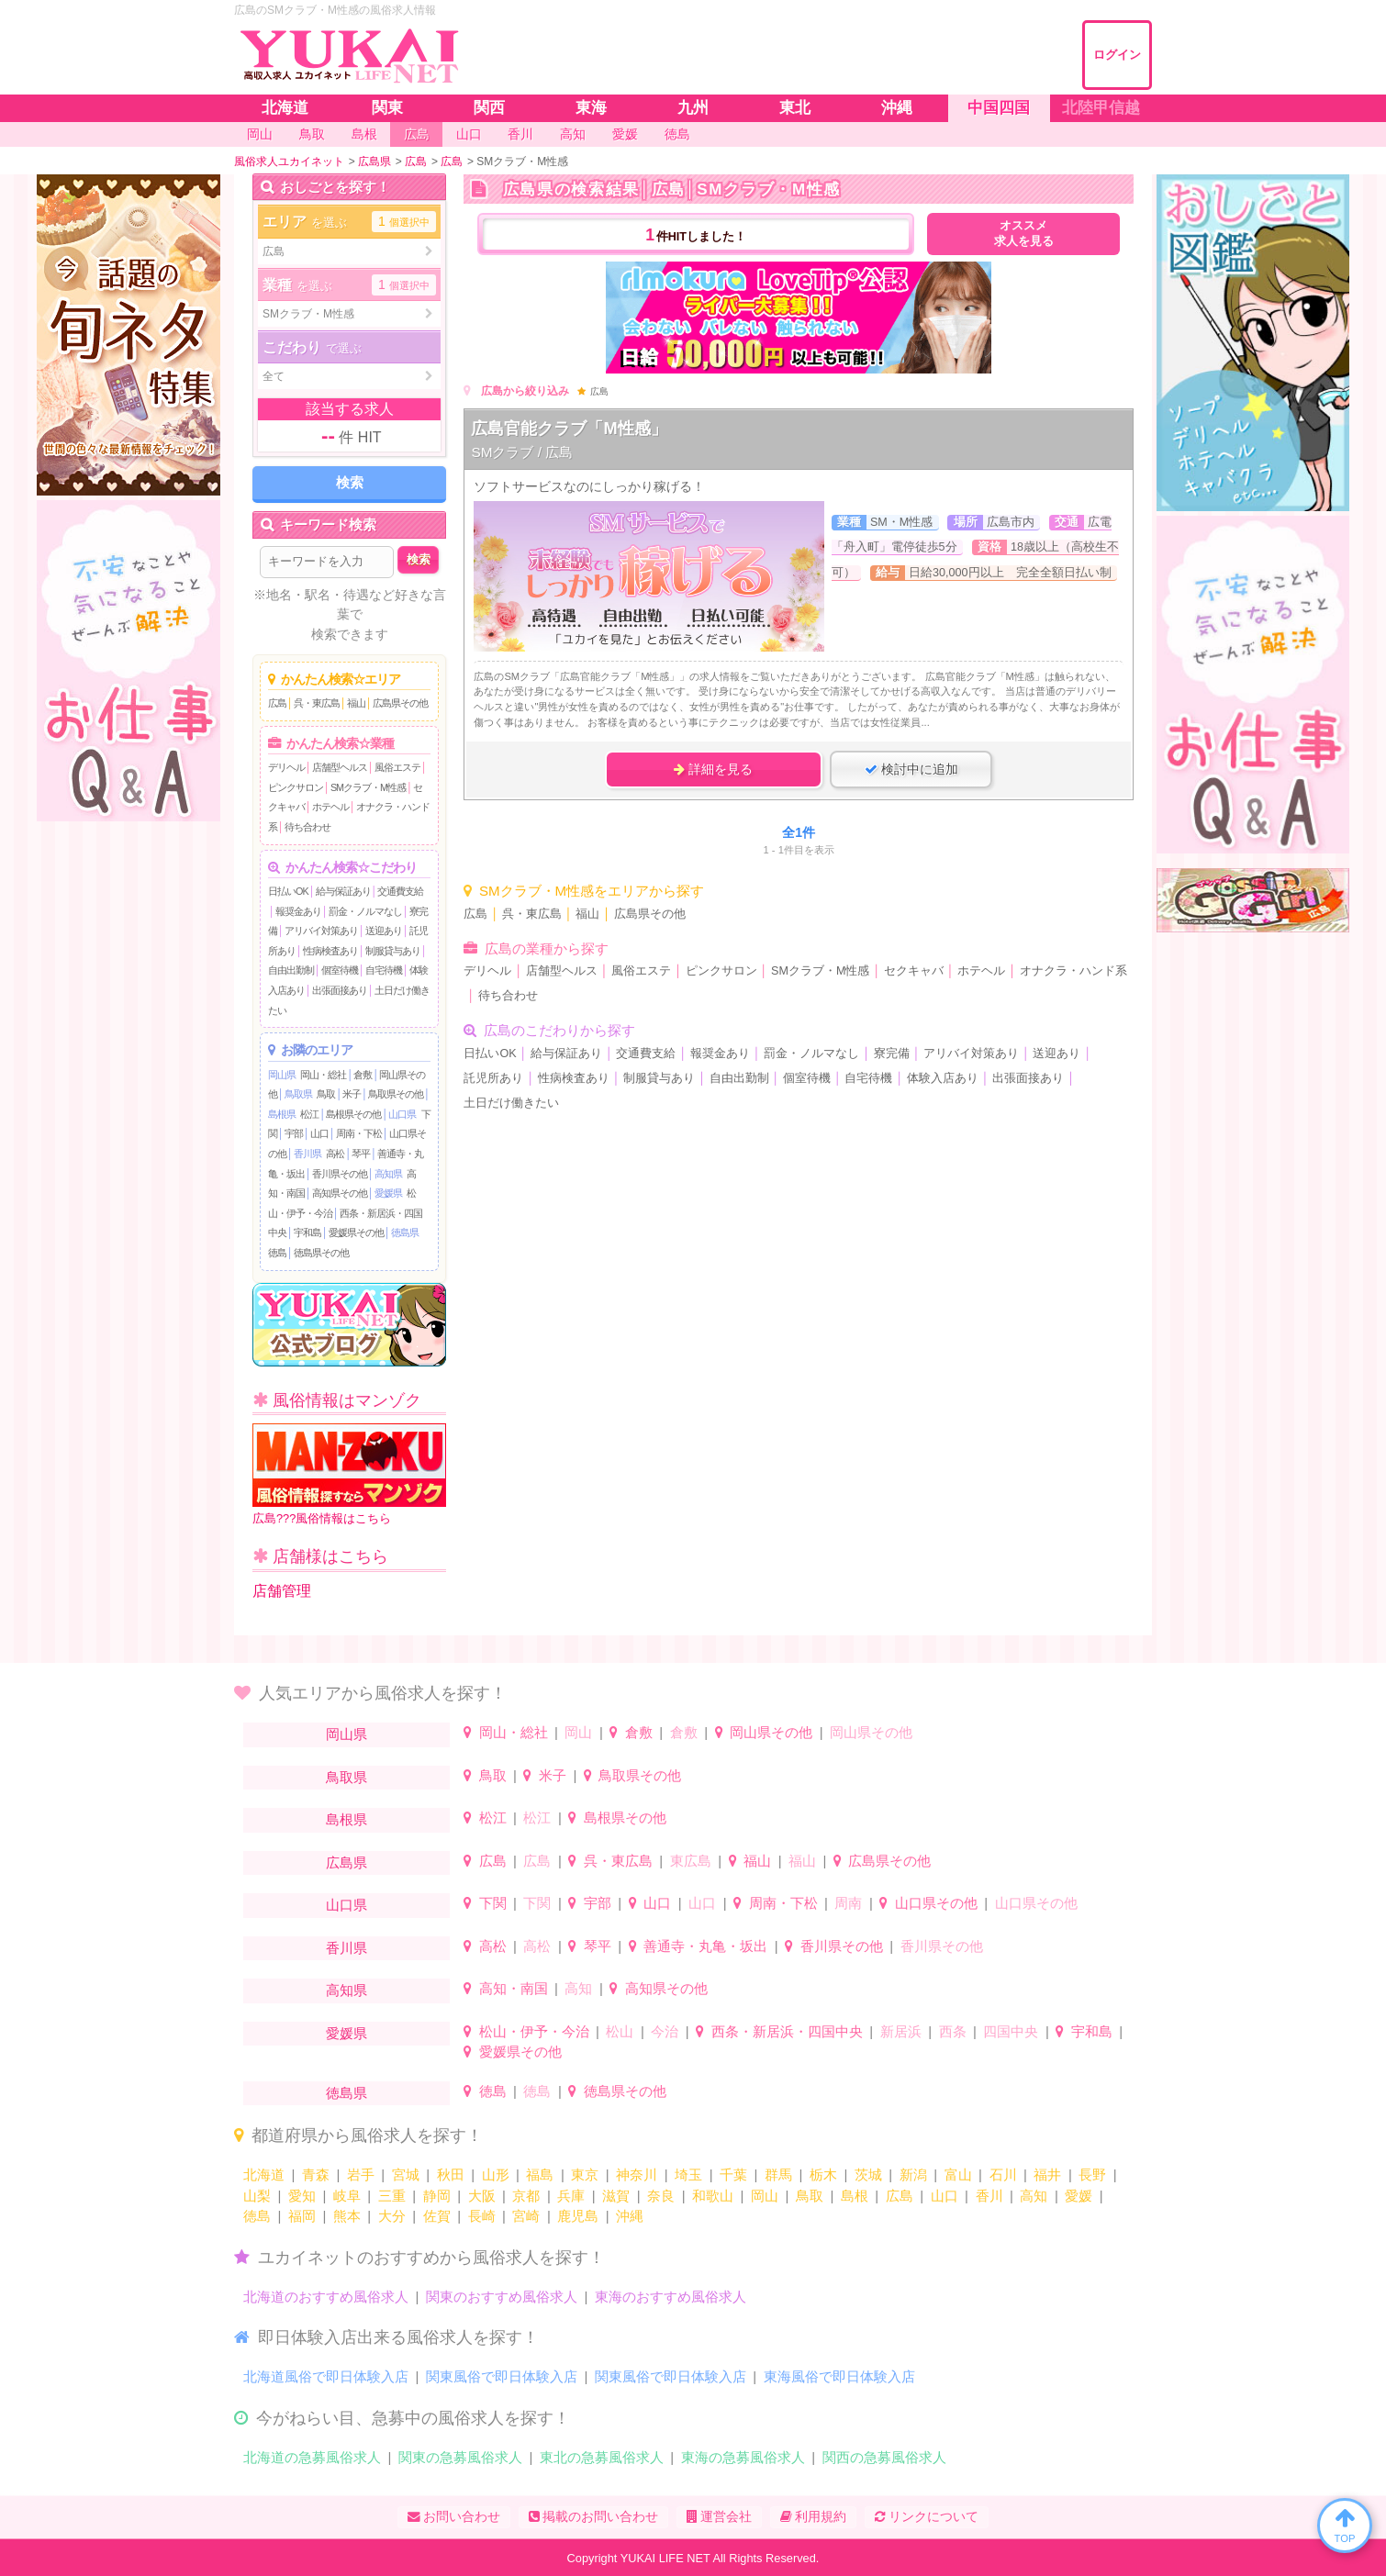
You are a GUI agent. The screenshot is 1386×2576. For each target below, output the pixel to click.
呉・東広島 (317, 702)
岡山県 (282, 1074)
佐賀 (437, 2216)
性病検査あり (330, 950)
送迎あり (383, 930)
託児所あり (493, 1078)
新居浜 (901, 2031)
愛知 (302, 2195)
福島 (539, 2174)
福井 (1047, 2174)
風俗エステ (397, 767)
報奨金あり (298, 911)
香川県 (307, 1153)
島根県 (282, 1114)
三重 (392, 2195)
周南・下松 (359, 1133)
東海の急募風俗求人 (743, 2457)
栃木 (823, 2174)
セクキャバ (914, 971)
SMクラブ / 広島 (522, 452)
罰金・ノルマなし (365, 911)
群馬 (778, 2174)
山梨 (257, 2195)
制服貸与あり (392, 950)
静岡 (437, 2195)
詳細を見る (713, 769)
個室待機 (339, 970)
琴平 (361, 1153)
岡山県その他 (771, 1732)
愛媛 (1078, 2195)
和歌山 (712, 2195)
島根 (854, 2195)
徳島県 (405, 1232)
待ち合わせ (307, 826)
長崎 (482, 2216)
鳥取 (326, 1093)
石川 (1003, 2174)
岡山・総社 (323, 1074)
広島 (277, 702)
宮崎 (526, 2216)
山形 (495, 2174)
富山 (958, 2174)
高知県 (388, 1173)
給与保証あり (343, 891)
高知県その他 (339, 1193)
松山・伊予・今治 (534, 2031)
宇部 (294, 1133)
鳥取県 (298, 1093)
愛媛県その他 (356, 1232)
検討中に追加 (911, 769)
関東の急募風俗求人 (460, 2457)
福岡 (302, 2216)
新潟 (913, 2174)
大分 (392, 2216)
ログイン (1117, 54)
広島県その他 (400, 702)
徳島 (277, 1252)
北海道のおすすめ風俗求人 (325, 2296)
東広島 (690, 1860)
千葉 (733, 2174)
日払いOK (288, 891)
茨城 (868, 2174)
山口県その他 (936, 1903)
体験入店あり (942, 1078)
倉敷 (362, 1074)
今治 (664, 2031)
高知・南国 (513, 1988)
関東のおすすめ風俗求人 (501, 2296)
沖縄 (629, 2216)
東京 (584, 2174)
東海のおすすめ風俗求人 (670, 2296)
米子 (351, 1093)
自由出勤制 (291, 970)
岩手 (360, 2174)
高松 (335, 1153)
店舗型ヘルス (339, 767)
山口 (319, 1133)
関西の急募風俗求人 (884, 2457)
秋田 (450, 2174)
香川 (989, 2195)
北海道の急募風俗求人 (312, 2457)
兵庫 (571, 2195)
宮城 (405, 2174)
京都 (526, 2195)
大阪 (482, 2195)
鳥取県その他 (395, 1093)
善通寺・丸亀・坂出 (705, 1946)
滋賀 (616, 2195)
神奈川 (636, 2174)
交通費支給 (400, 891)
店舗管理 (281, 1591)
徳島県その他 (321, 1252)
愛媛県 (388, 1193)
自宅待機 (383, 970)
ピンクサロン (295, 787)
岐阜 (347, 2195)
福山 (356, 702)
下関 (493, 1903)
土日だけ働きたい (511, 1103)
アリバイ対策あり (321, 930)
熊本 (347, 2216)
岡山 (578, 1732)
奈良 (661, 2195)
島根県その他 (353, 1114)
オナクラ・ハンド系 (1073, 971)
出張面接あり (339, 990)
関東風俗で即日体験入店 (501, 2376)
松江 (309, 1114)
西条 (953, 2031)
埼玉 (688, 2174)
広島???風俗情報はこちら (349, 1474)
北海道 (264, 2174)
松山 (619, 2031)
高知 (578, 1988)
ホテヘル (330, 806)
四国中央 (1010, 2031)
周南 (848, 1903)
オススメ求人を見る (1024, 233)
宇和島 (307, 1232)
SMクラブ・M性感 (368, 787)
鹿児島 (577, 2216)
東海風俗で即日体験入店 (839, 2376)
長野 (1092, 2174)
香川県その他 (339, 1173)
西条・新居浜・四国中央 (787, 2031)
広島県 (346, 1862)
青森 (316, 2174)
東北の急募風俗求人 (602, 2457)
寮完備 (892, 1053)
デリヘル (286, 767)
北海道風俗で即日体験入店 (325, 2376)
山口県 (402, 1114)
